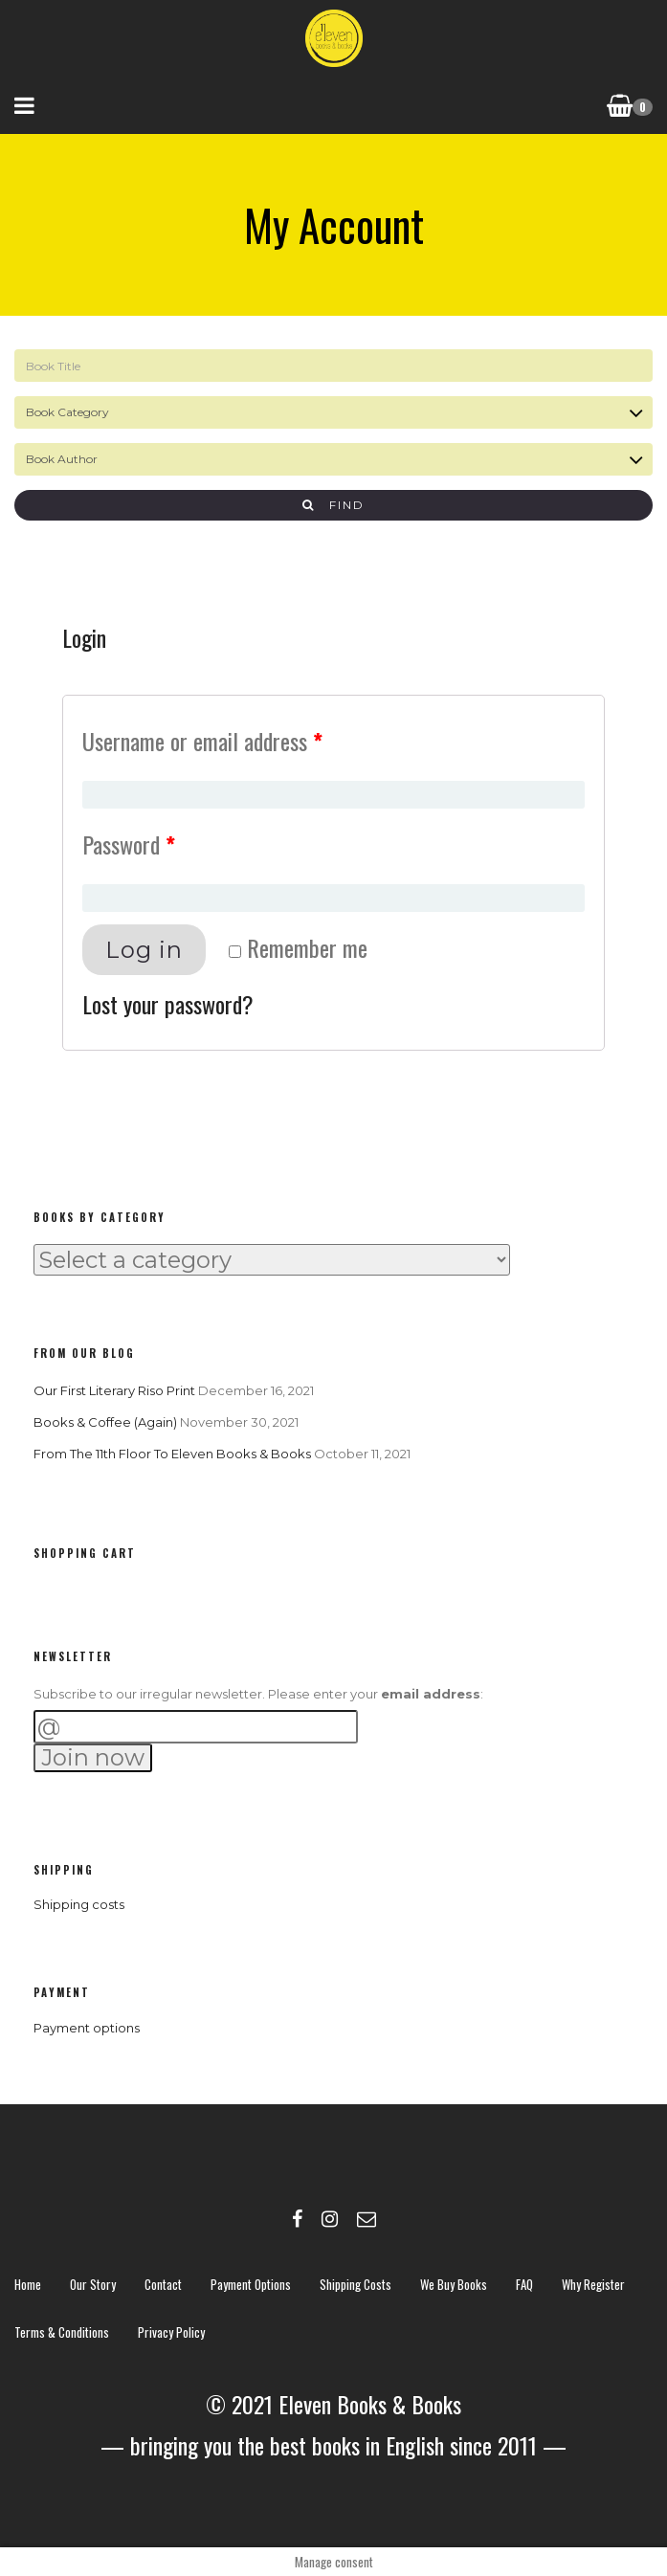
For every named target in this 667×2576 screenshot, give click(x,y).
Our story (93, 2284)
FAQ (524, 2284)
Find (333, 505)
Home (27, 2284)
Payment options (86, 2027)
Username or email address (202, 740)
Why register (593, 2284)
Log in (144, 950)
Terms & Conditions (61, 2332)
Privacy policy (171, 2332)
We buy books (453, 2284)
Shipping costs (78, 1904)
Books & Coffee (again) (105, 1422)
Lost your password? (168, 1004)
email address (430, 1693)
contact (163, 2284)
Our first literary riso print (114, 1390)
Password (128, 844)
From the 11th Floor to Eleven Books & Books (172, 1453)
